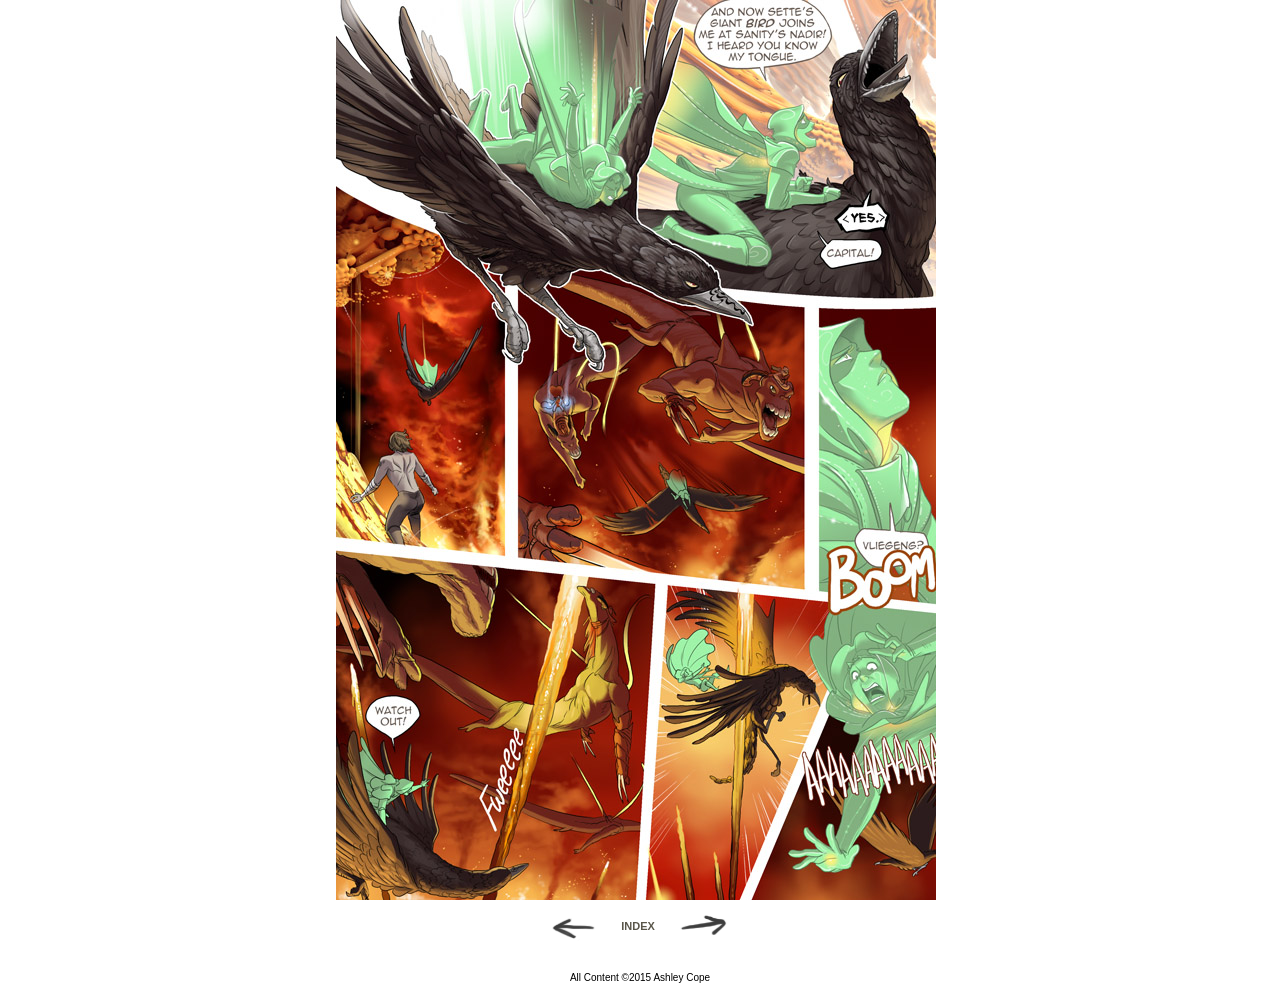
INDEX (638, 926)
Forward (710, 926)
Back (565, 926)
